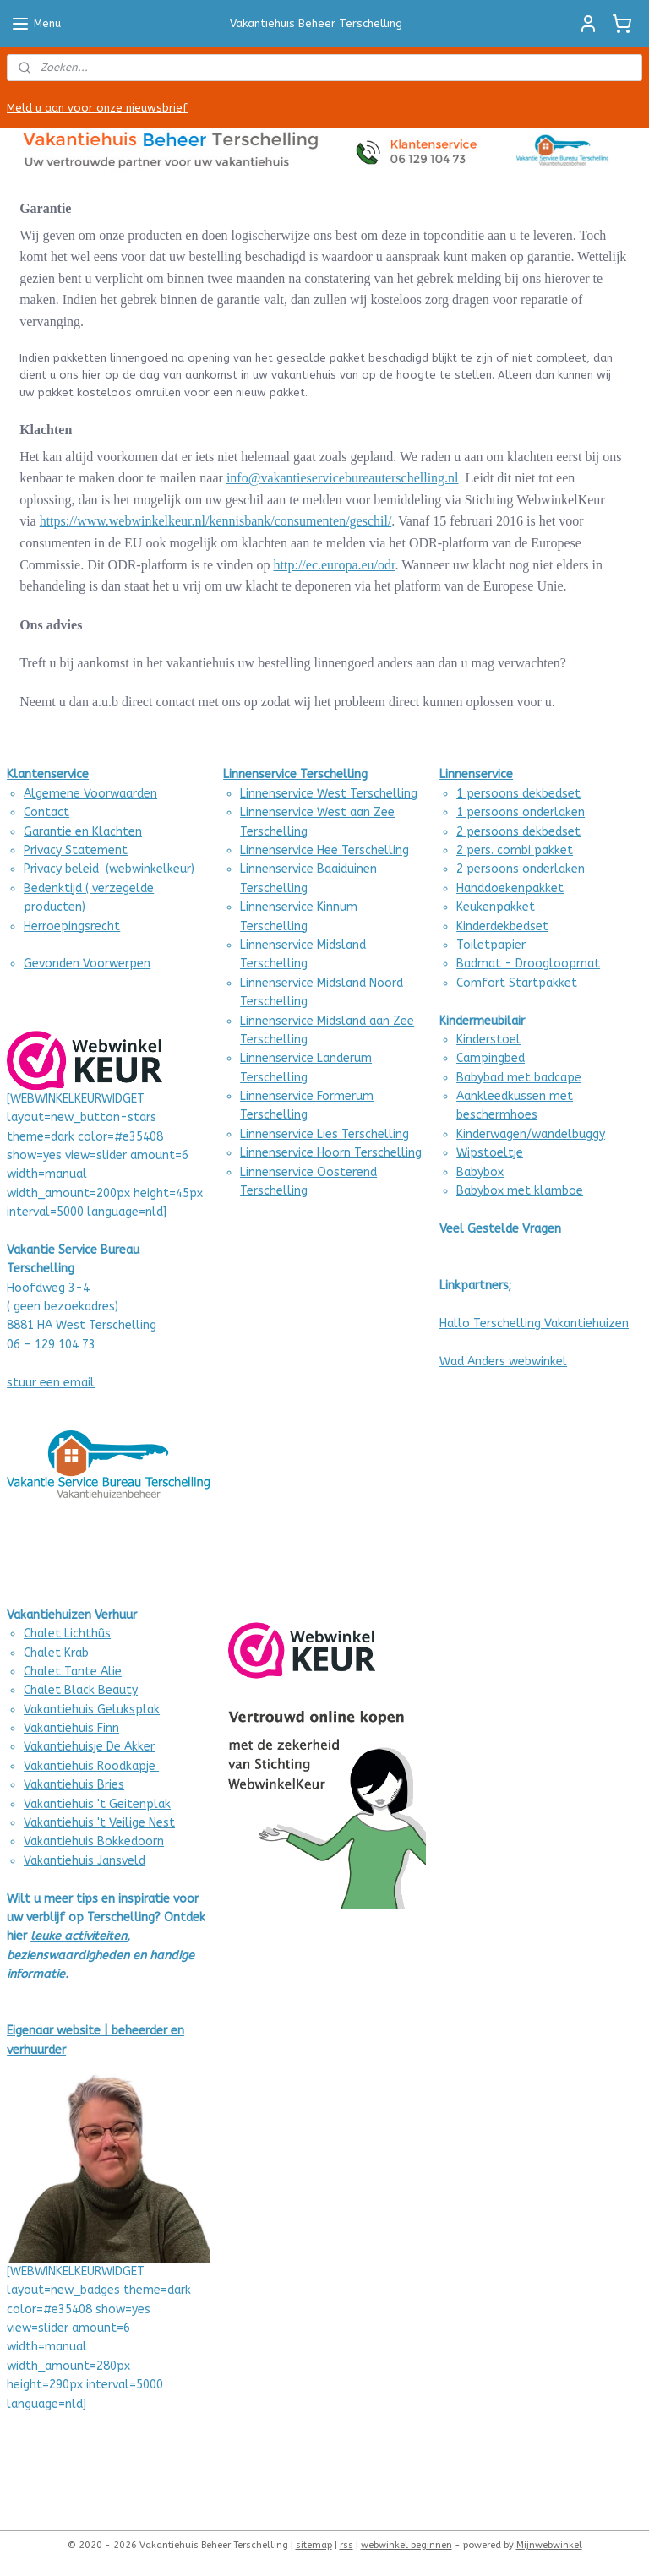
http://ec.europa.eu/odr (334, 565)
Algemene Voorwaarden (90, 794)
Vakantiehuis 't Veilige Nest (99, 1823)
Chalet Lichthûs (67, 1633)
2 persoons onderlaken (520, 869)
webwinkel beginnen (406, 2545)
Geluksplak (127, 1709)
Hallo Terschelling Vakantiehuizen (534, 1323)
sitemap (314, 2545)
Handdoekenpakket (510, 888)
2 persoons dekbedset (518, 832)
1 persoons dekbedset (518, 794)
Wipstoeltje (489, 1153)
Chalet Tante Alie (73, 1671)
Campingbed (490, 1058)
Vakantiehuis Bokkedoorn (94, 1841)
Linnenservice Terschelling (295, 774)
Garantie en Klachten (83, 832)
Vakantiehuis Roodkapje (91, 1766)
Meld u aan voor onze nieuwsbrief (97, 107)
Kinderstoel (488, 1039)
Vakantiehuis (59, 1785)
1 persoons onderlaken (520, 812)
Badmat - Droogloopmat (528, 963)
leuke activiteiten (78, 1936)
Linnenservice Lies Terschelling (324, 1134)
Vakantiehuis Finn (71, 1728)
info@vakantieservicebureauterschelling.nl (342, 478)
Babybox (480, 1172)
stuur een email (51, 1382)
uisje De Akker (117, 1747)
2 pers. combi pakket (514, 850)
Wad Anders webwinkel (503, 1361)
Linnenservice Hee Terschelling (324, 850)
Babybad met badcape (518, 1077)
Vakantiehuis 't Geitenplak (97, 1804)
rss (346, 2545)
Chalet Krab (56, 1653)
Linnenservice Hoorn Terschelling (331, 1153)
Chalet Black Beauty (81, 1690)
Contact (46, 812)
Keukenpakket (495, 907)
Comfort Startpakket (516, 983)
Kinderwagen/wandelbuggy (530, 1134)
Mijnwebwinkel (549, 2545)
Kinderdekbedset (502, 926)
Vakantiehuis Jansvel (81, 1861)
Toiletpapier (491, 945)
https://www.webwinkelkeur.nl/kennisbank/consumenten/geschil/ (216, 522)
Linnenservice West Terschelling (328, 794)
